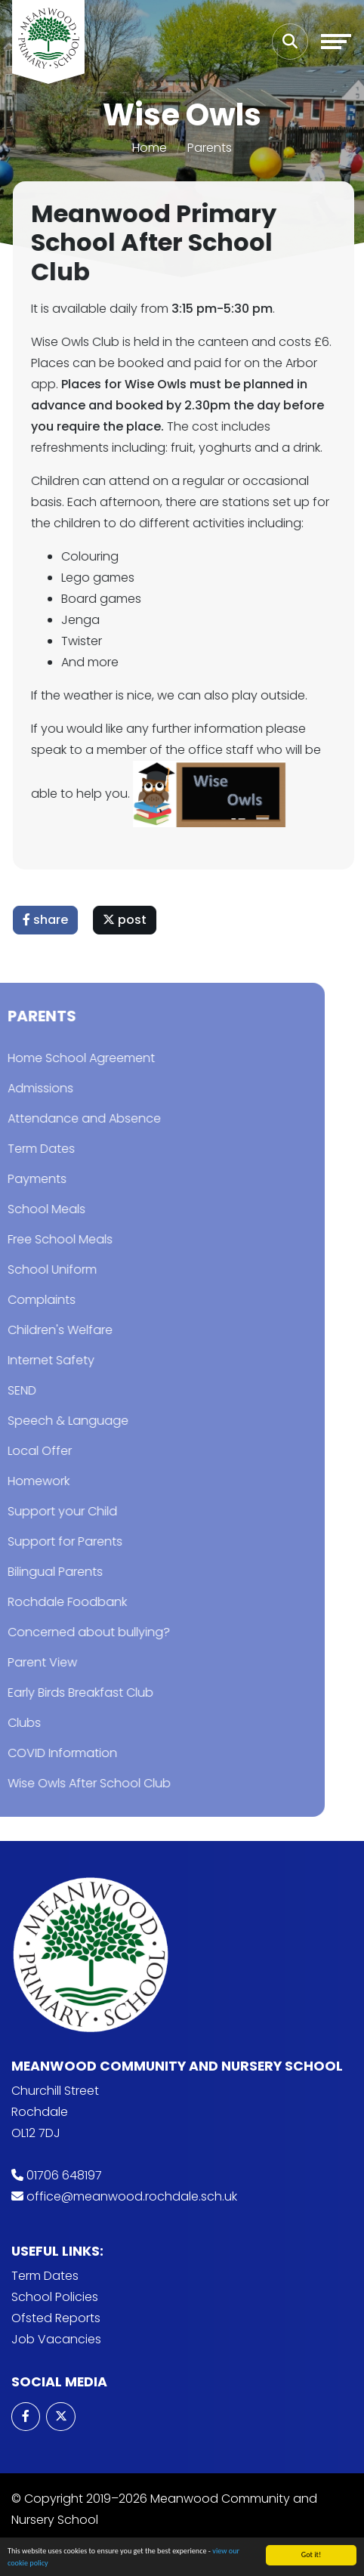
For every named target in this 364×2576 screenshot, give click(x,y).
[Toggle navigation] (336, 41)
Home (149, 147)
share (47, 919)
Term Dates (45, 2275)
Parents (209, 147)
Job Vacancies (56, 2339)
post (127, 919)
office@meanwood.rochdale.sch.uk (131, 2196)
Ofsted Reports (55, 2318)
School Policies (54, 2297)
